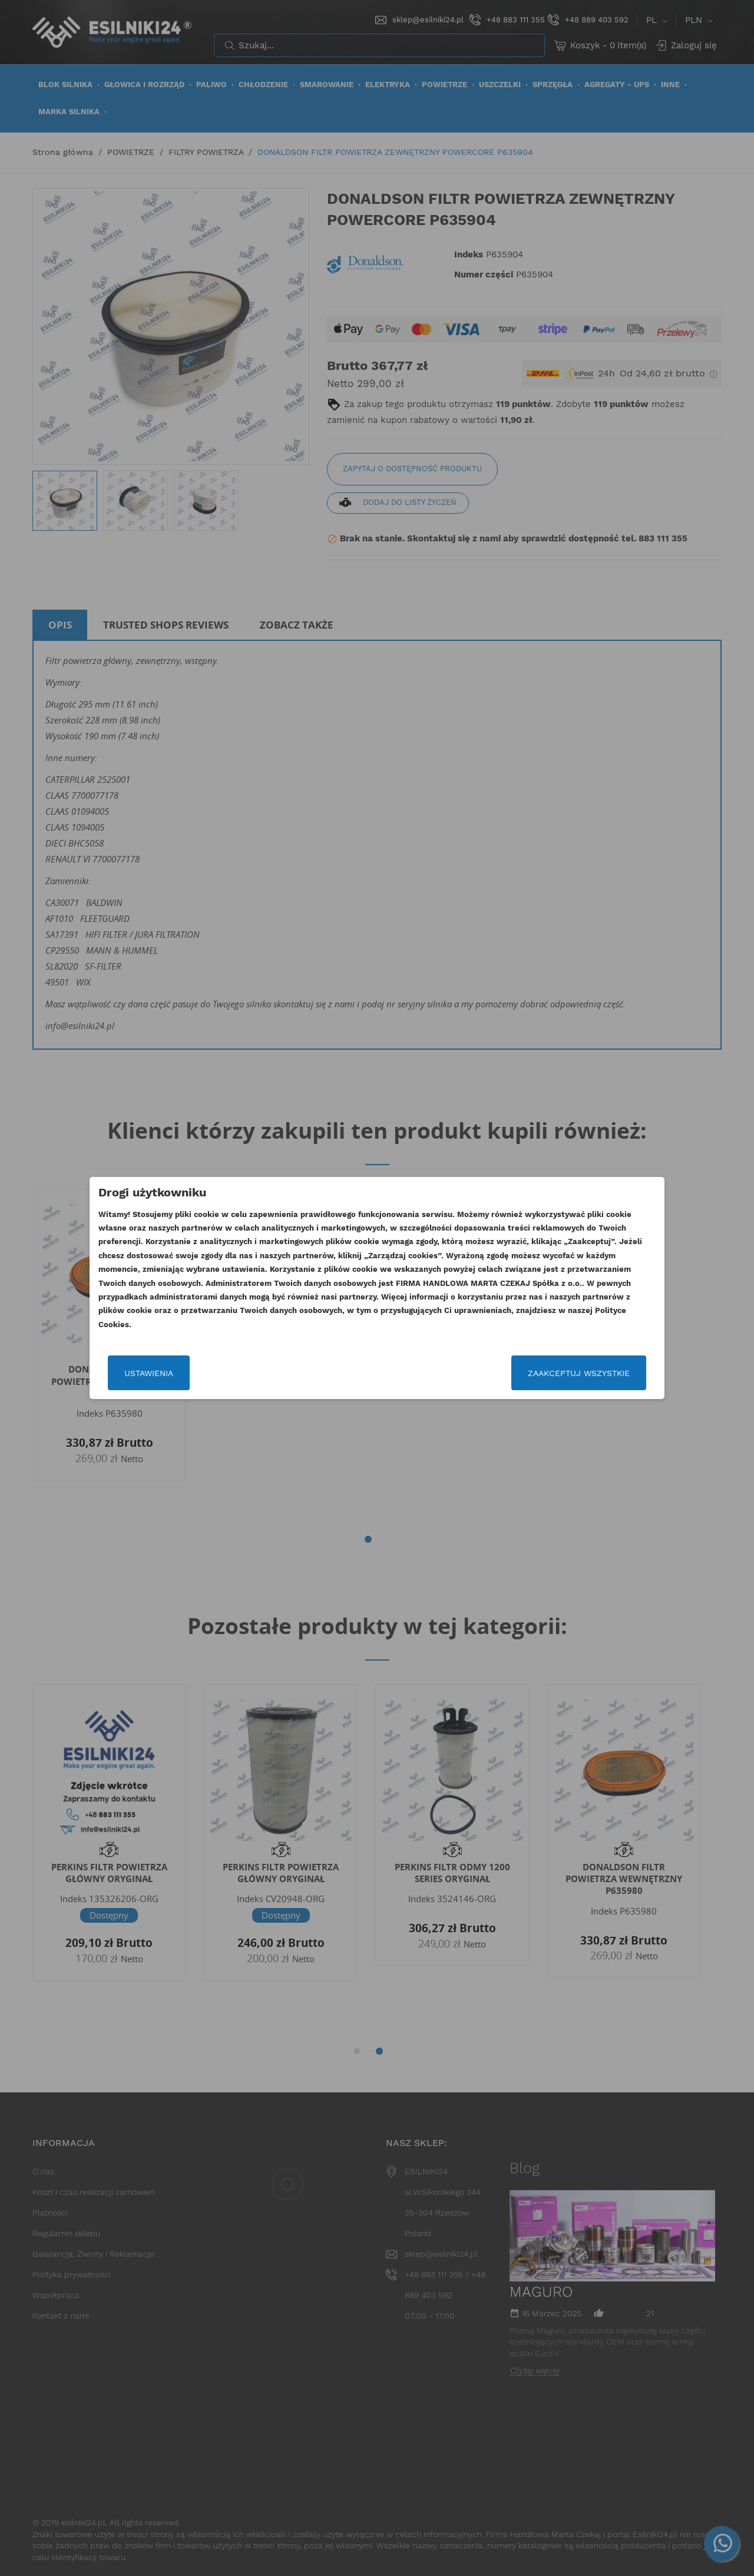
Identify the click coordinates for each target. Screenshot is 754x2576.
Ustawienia (148, 1373)
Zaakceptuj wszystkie (579, 1373)
